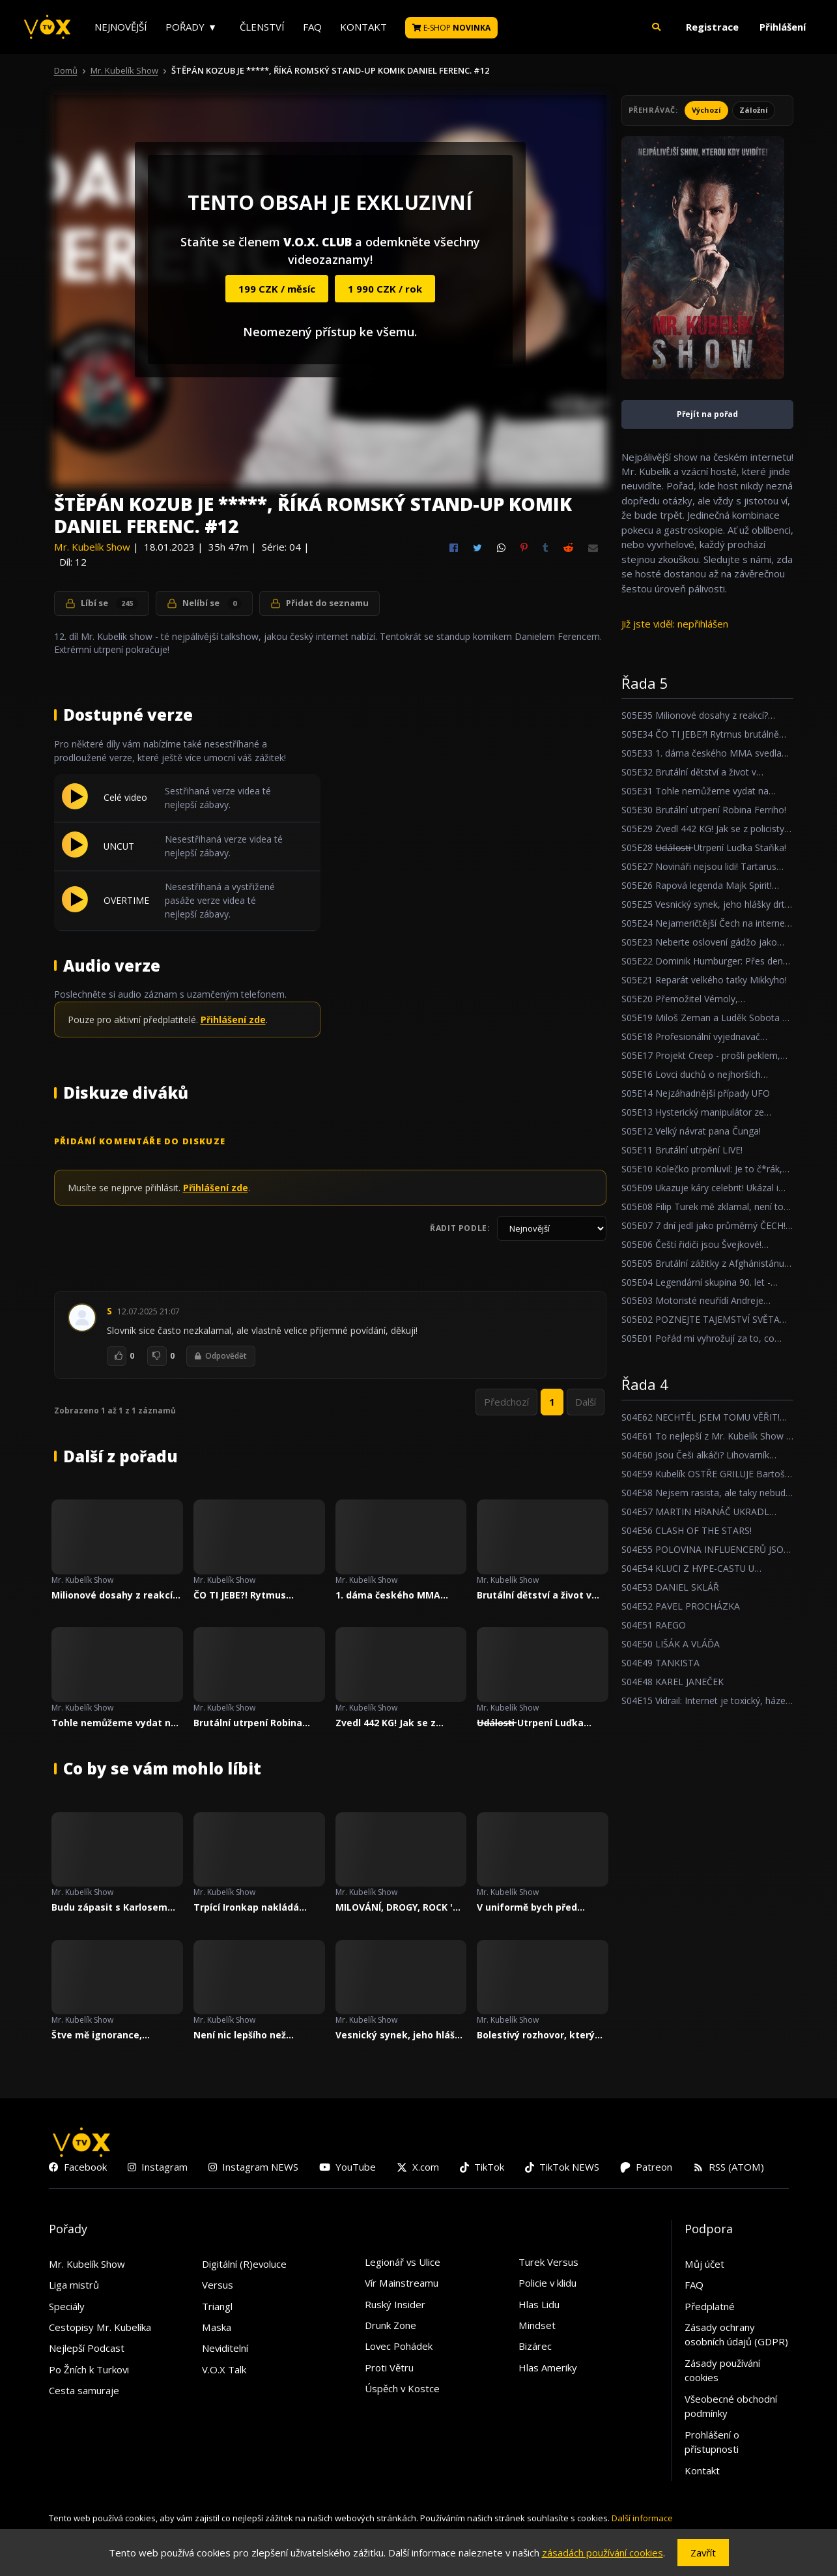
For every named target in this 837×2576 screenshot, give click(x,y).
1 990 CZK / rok (385, 288)
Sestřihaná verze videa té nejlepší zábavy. (218, 798)
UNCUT (119, 846)
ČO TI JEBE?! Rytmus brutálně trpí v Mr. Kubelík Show (254, 1595)
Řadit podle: (460, 1228)
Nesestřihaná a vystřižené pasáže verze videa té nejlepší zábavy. (220, 900)
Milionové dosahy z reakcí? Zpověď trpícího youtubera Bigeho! (114, 1595)
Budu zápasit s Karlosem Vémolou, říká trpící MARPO (115, 1907)
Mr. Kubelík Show (124, 70)
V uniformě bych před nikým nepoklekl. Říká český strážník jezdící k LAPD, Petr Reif (531, 1907)
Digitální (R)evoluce (244, 2263)
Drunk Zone (390, 2325)
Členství (262, 26)
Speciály (67, 2306)
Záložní (753, 110)
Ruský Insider (395, 2304)
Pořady (185, 26)
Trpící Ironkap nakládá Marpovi (246, 1907)
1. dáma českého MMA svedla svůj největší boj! (390, 1595)
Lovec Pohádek (399, 2345)
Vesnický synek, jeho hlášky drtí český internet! (400, 2035)
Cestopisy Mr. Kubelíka (100, 2327)
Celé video (125, 797)
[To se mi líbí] (116, 1356)
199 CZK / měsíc (276, 288)
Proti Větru (389, 2367)
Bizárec (535, 2345)
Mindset (537, 2325)
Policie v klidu (547, 2282)
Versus (217, 2284)
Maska (216, 2327)
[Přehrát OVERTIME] (75, 908)
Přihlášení (782, 26)
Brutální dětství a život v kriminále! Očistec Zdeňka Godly (538, 1595)
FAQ (312, 26)
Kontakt (363, 26)
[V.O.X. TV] (47, 27)
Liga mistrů (74, 2284)
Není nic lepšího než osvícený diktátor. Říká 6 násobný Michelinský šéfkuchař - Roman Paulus (255, 2035)
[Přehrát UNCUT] (75, 853)
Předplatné (710, 2306)
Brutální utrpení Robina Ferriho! (247, 1722)
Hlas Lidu (539, 2304)
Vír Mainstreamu (401, 2282)
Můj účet (704, 2263)
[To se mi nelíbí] (157, 1356)
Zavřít (703, 2552)
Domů (66, 70)
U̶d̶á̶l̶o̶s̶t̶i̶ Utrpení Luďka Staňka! (530, 1722)
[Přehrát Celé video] (75, 805)
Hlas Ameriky (547, 2367)
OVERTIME (126, 900)
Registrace (712, 26)
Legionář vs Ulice (402, 2261)
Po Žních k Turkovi (89, 2369)
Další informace (642, 2518)
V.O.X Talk (224, 2369)
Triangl (217, 2306)
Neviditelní (225, 2347)
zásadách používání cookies (602, 2552)
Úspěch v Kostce (402, 2388)
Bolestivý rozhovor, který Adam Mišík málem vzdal (536, 2035)
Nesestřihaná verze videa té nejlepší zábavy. (224, 846)
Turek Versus (548, 2261)
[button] (656, 26)
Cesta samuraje (84, 2390)
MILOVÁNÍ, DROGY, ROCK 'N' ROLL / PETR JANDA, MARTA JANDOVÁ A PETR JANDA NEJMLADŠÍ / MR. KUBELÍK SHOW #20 (399, 1907)
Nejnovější (120, 26)
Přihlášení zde (233, 1019)
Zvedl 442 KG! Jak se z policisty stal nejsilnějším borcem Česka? (394, 1722)
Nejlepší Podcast (86, 2347)
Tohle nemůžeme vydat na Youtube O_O (114, 1722)
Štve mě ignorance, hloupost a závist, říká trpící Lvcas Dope (103, 2035)
